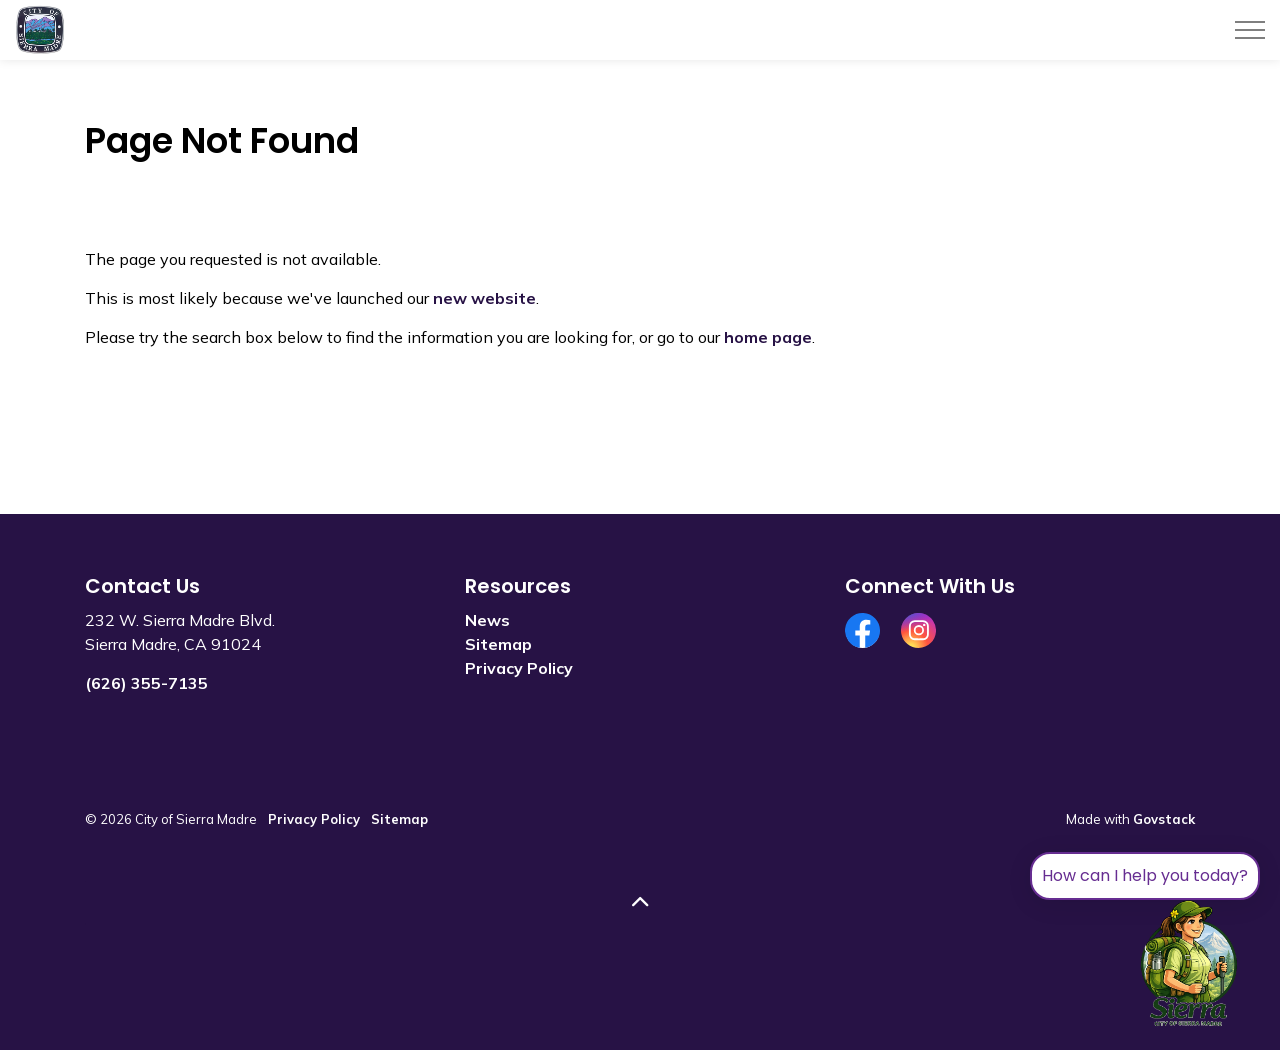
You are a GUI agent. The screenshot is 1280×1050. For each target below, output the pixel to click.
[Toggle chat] (1189, 964)
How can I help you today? (1145, 875)
